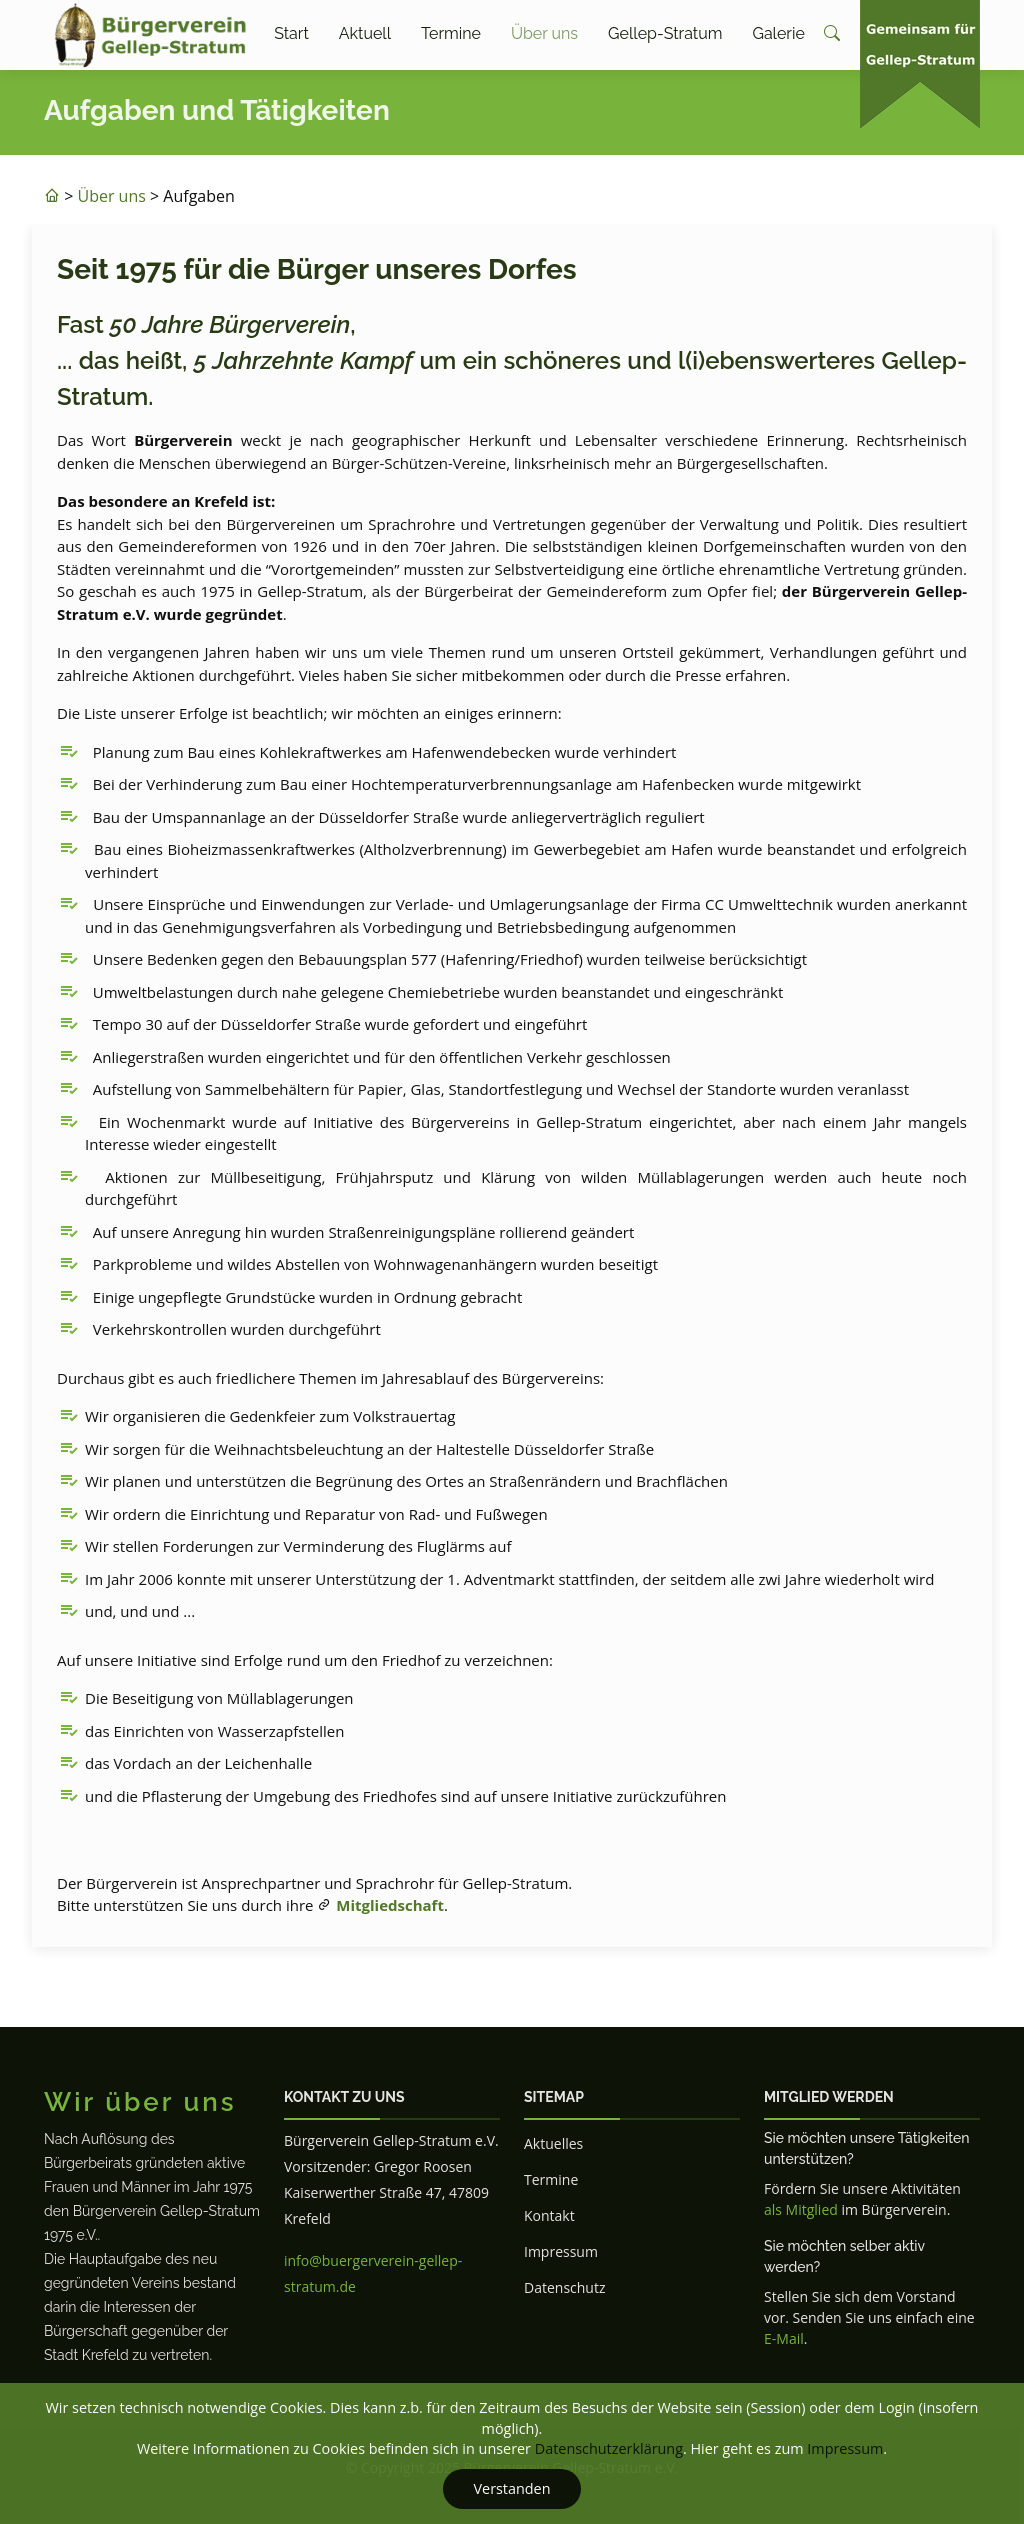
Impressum (561, 2251)
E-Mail (784, 2338)
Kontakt (549, 2215)
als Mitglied (801, 2209)
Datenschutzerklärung (609, 2448)
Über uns (544, 33)
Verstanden (511, 2488)
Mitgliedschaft (390, 1905)
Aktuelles (553, 2143)
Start (291, 33)
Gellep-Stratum (665, 33)
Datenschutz (564, 2287)
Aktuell (365, 33)
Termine (451, 33)
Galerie (778, 33)
